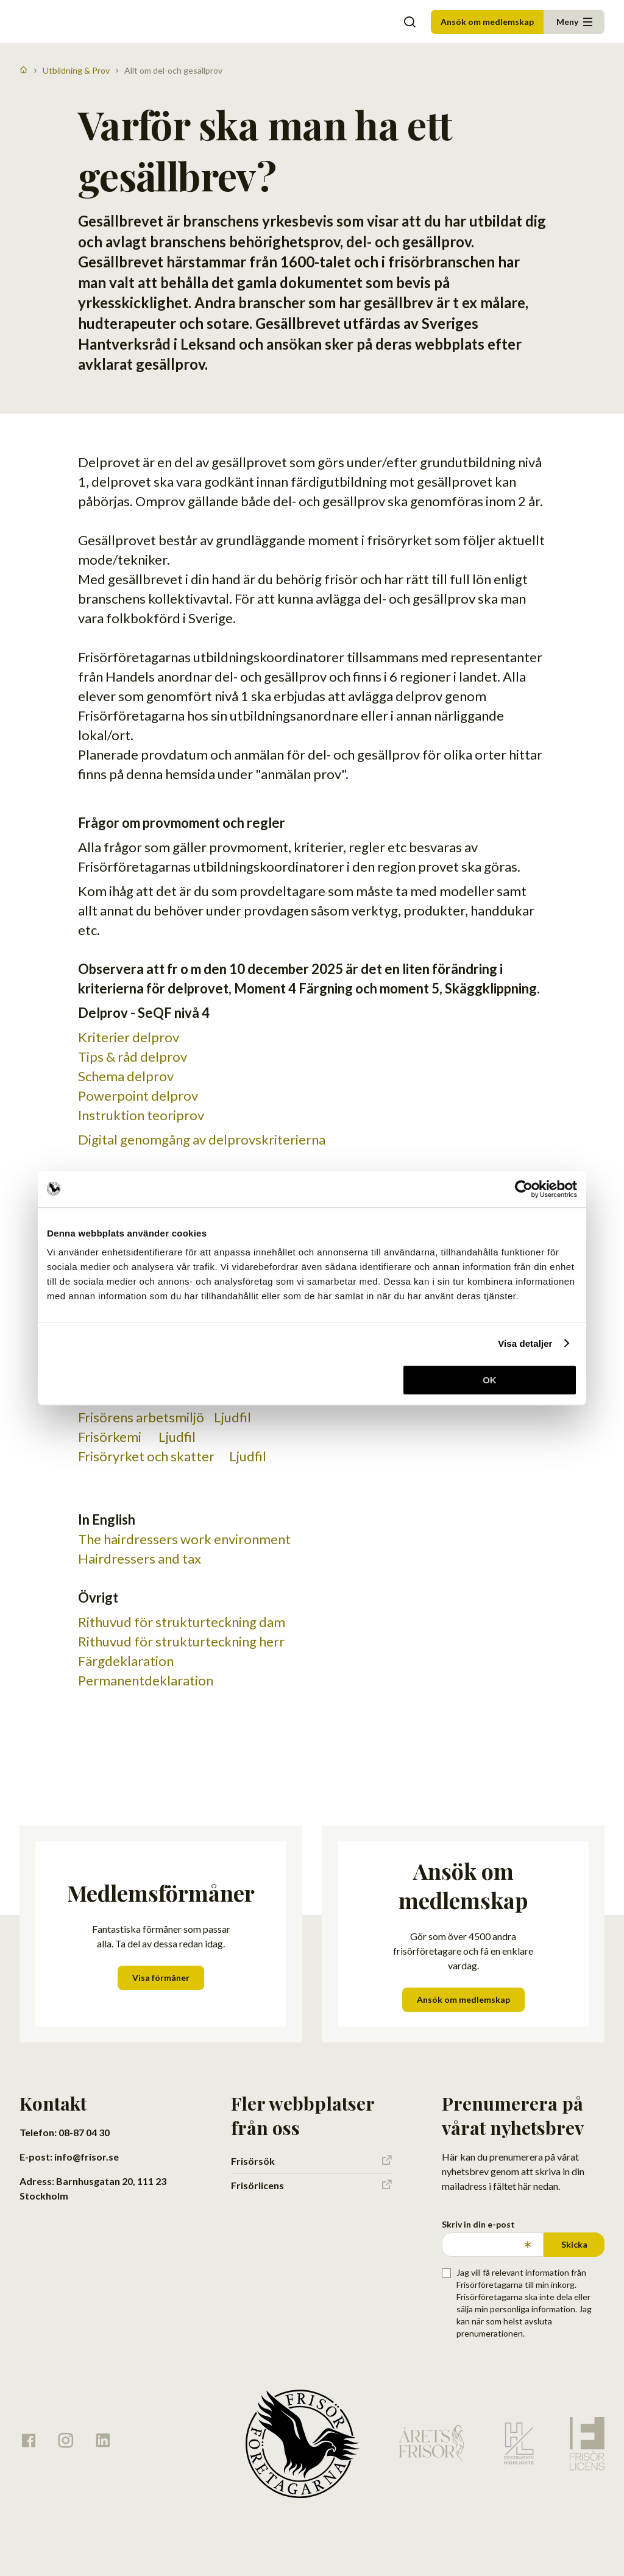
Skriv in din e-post (478, 2224)
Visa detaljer (525, 1343)
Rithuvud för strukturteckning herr (181, 1641)
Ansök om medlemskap (487, 21)
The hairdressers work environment (185, 1539)
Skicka (574, 2244)
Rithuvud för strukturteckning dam (181, 1622)
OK (490, 1380)
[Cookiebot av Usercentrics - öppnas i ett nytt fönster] (523, 1189)
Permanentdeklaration (145, 1680)
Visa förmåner (161, 1977)
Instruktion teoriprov (141, 1115)
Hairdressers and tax (141, 1558)
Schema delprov (126, 1076)
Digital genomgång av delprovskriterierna (201, 1139)
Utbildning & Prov (76, 70)
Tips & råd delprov (132, 1056)
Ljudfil (230, 1417)
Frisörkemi (112, 1436)
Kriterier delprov (128, 1037)
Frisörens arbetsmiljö (141, 1417)
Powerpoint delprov (138, 1095)
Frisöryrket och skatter (148, 1456)
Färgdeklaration (126, 1661)
